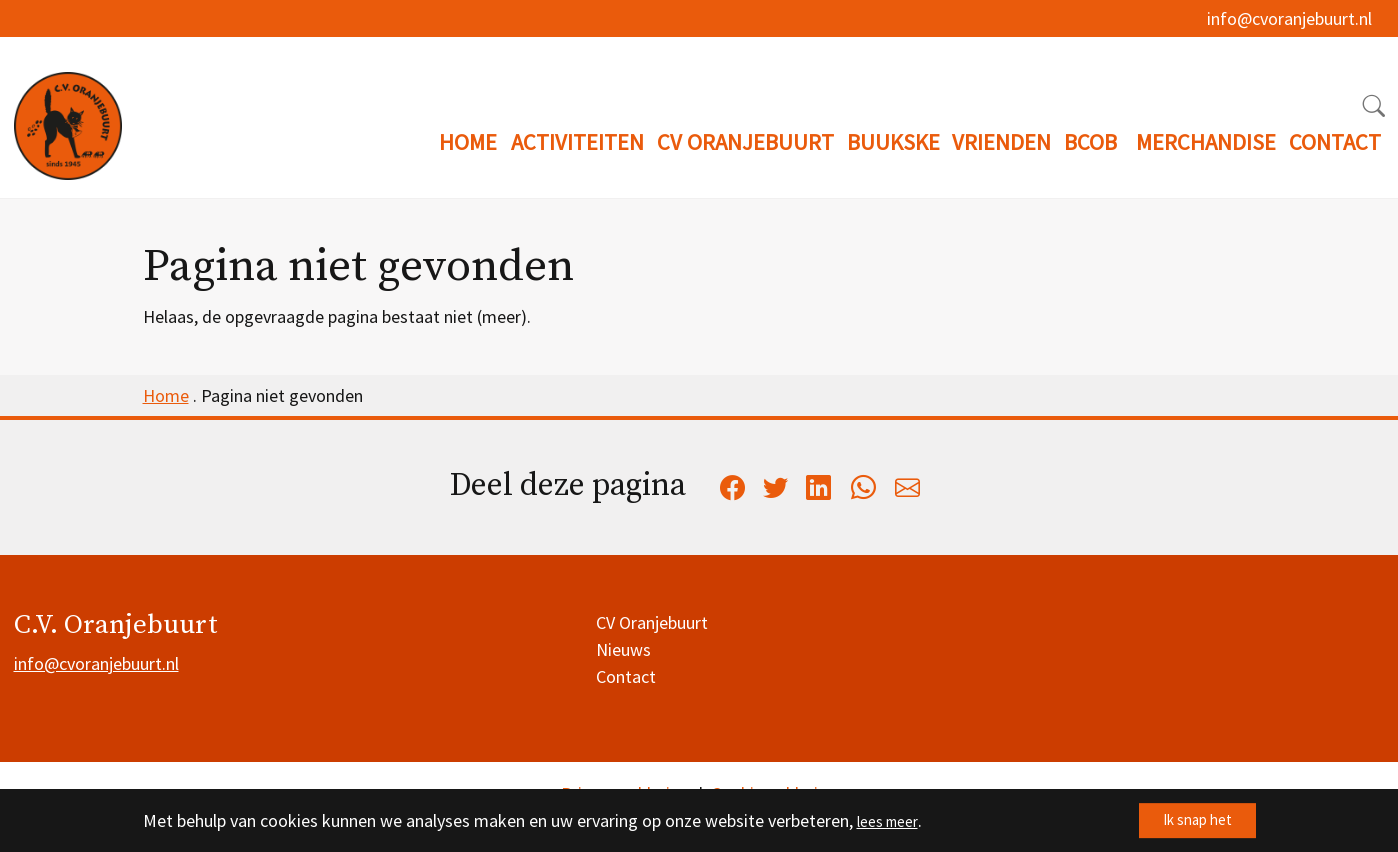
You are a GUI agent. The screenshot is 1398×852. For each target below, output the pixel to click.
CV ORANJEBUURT (745, 142)
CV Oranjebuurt (652, 622)
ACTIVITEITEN (577, 142)
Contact (626, 676)
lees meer (893, 820)
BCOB (1090, 142)
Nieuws (623, 649)
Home (166, 395)
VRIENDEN (1001, 142)
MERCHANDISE (1206, 142)
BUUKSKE (893, 142)
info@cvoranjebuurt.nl (1289, 27)
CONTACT (1335, 142)
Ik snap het (1184, 820)
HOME (468, 142)
